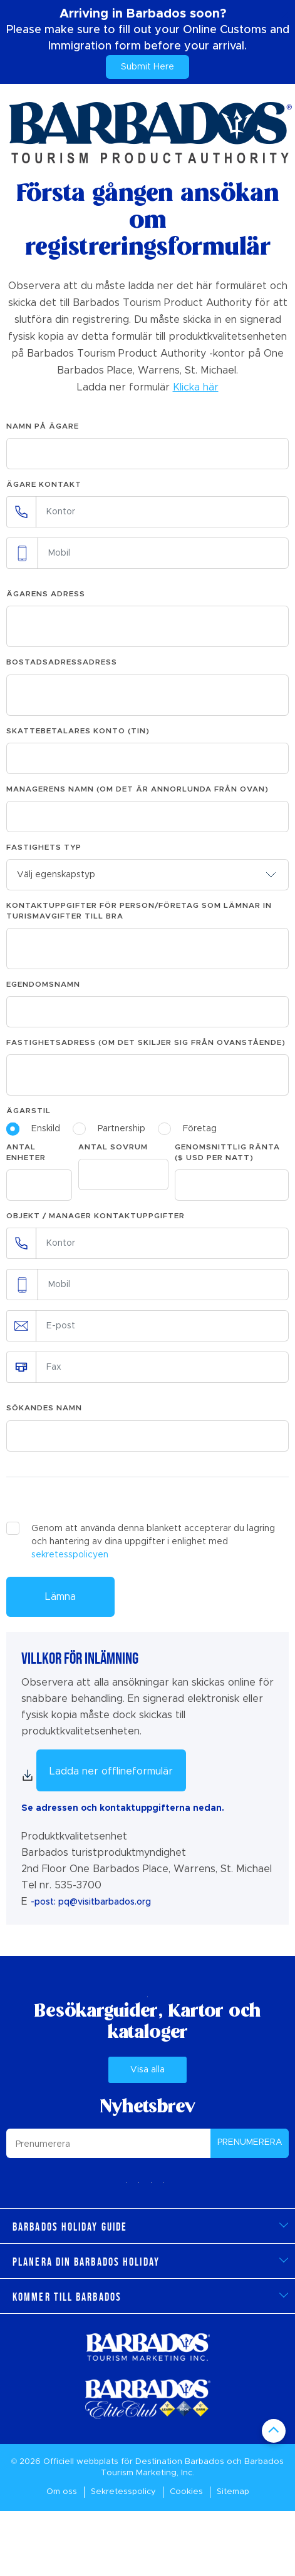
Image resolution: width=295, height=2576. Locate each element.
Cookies (186, 2492)
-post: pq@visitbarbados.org (91, 1902)
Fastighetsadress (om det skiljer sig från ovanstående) (146, 1042)
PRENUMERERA (249, 2142)
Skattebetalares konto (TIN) (78, 731)
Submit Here (147, 67)
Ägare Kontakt (43, 484)
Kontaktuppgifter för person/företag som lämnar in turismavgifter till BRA (139, 911)
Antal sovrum (113, 1147)
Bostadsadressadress (61, 662)
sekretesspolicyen (69, 1554)
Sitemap (233, 2492)
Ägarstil (28, 1110)
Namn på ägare (42, 426)
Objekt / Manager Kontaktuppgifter (95, 1215)
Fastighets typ (43, 847)
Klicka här (196, 387)
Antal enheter (26, 1152)
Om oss (61, 2492)
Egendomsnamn (43, 984)
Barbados (204, 2462)
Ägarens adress (45, 594)
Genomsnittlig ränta (227, 1152)
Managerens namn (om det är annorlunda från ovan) (137, 789)
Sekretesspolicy (123, 2492)
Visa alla (147, 2069)
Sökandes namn (44, 1408)
